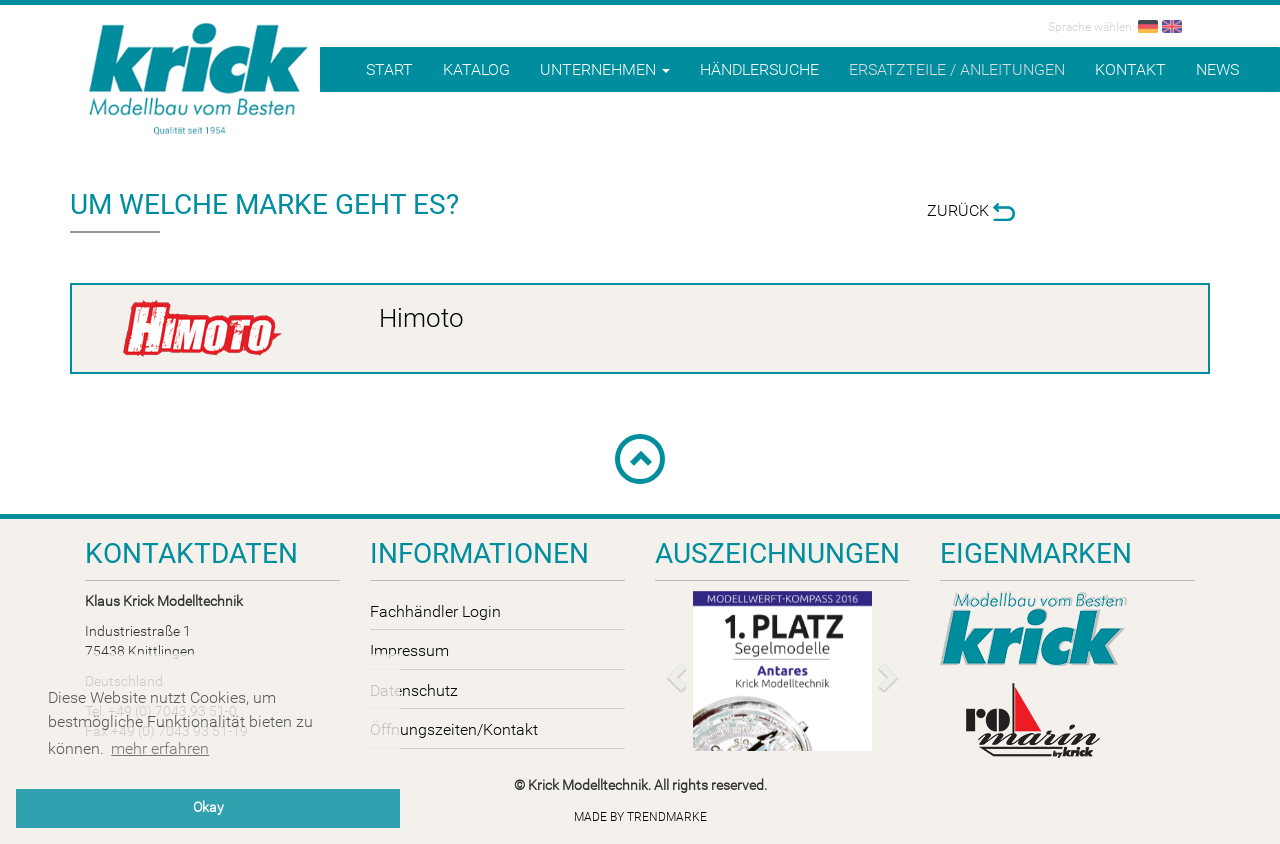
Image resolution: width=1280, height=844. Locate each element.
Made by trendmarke (640, 817)
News (1217, 69)
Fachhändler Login (435, 611)
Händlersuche (759, 69)
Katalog (476, 69)
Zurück (971, 211)
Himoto (421, 318)
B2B (1249, 119)
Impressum (409, 650)
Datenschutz (414, 690)
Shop (1190, 120)
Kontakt (1130, 69)
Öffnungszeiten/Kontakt (454, 729)
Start (389, 69)
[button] (674, 671)
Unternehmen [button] (605, 69)
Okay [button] (208, 807)
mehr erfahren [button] (160, 748)
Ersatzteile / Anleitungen (957, 69)
